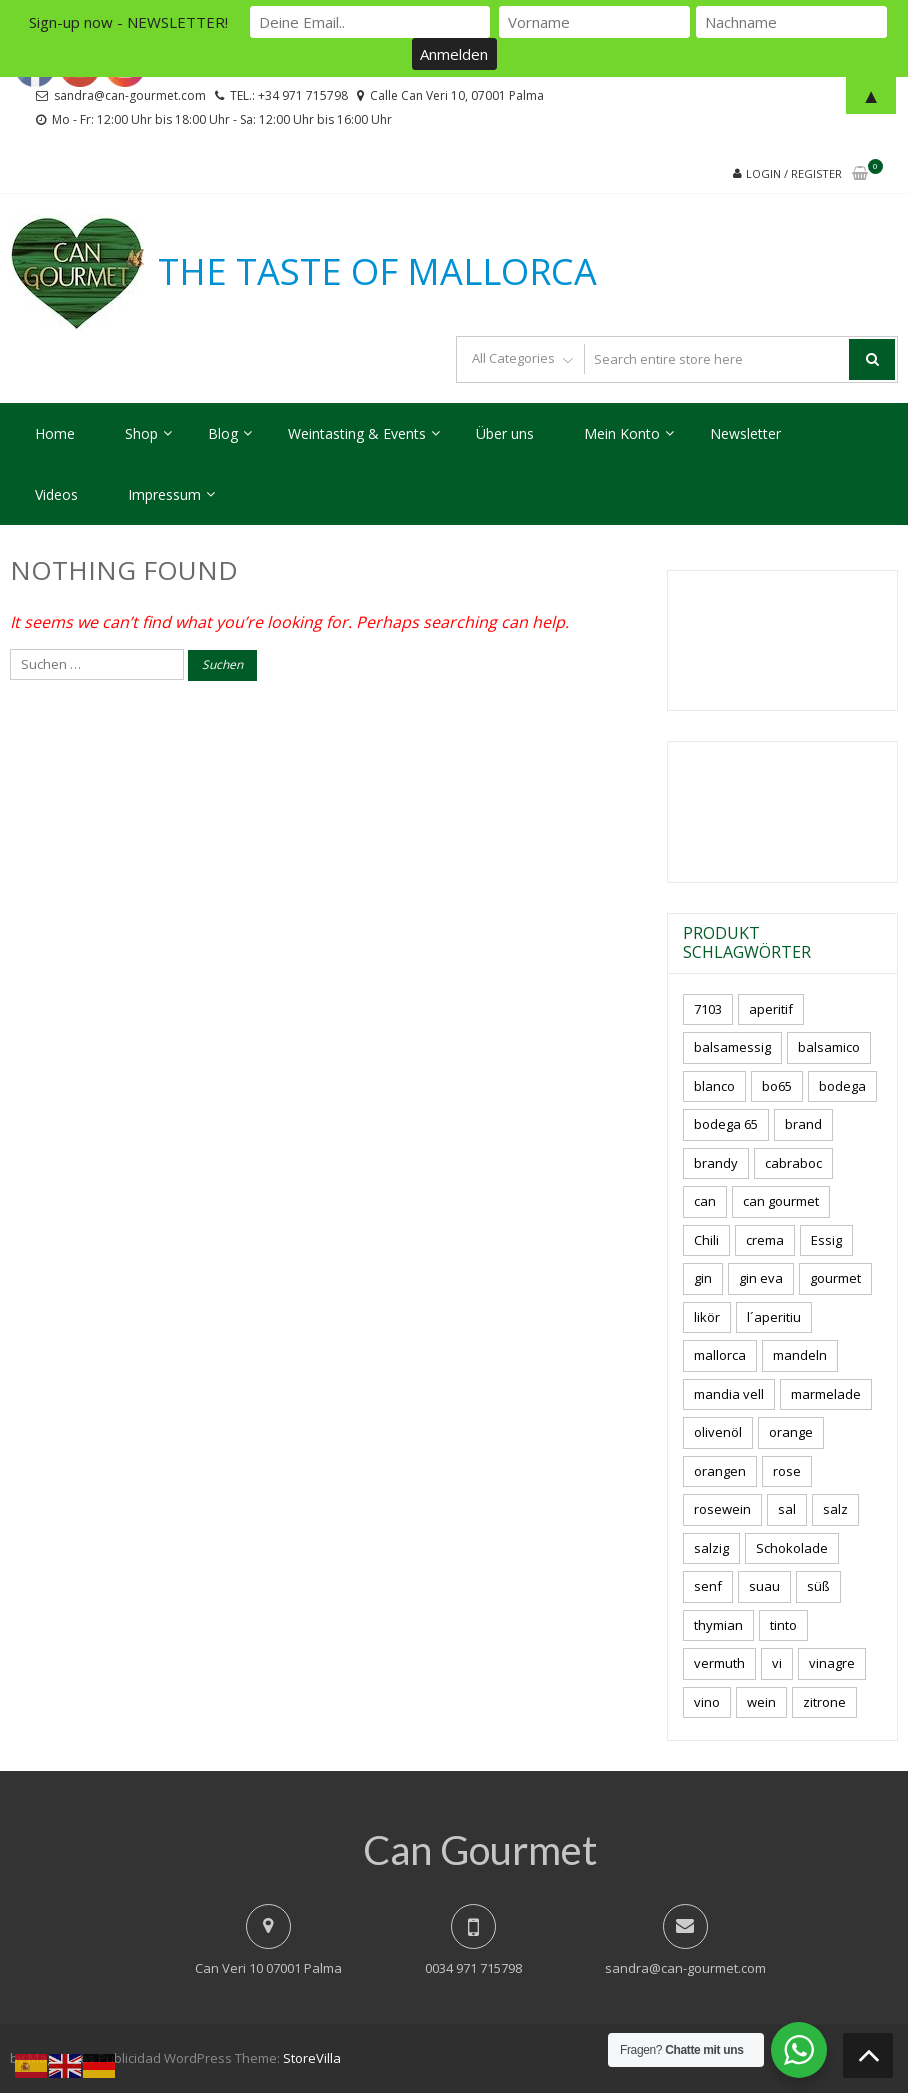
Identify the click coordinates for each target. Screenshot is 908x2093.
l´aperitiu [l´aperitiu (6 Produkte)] (774, 1317)
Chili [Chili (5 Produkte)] (706, 1240)
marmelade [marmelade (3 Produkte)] (826, 1394)
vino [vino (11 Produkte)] (707, 1702)
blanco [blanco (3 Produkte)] (714, 1086)
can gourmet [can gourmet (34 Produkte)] (781, 1201)
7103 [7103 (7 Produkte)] (708, 1009)
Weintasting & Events (357, 433)
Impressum (164, 494)
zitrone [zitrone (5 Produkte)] (824, 1702)
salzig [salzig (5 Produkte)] (711, 1548)
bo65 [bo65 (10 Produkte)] (777, 1086)
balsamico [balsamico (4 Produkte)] (829, 1047)
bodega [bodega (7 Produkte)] (842, 1086)
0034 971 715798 (473, 1968)
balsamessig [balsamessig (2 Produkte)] (732, 1047)
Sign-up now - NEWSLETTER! (128, 22)
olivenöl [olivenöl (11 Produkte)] (718, 1432)
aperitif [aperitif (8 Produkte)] (771, 1009)
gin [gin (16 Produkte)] (703, 1278)
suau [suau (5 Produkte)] (764, 1586)
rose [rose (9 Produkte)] (787, 1471)
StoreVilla (312, 2058)
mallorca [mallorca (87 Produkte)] (720, 1355)
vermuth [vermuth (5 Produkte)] (719, 1663)
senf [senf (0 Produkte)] (708, 1586)
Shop (141, 433)
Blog (223, 433)
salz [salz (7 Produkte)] (835, 1509)
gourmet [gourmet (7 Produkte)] (835, 1278)
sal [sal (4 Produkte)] (787, 1509)
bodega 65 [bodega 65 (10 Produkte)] (726, 1124)
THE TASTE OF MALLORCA (377, 272)
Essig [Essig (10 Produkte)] (826, 1240)
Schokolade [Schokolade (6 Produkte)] (792, 1548)
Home (55, 433)
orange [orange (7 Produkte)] (791, 1432)
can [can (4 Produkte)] (705, 1201)
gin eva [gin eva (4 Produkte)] (761, 1278)
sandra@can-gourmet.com (685, 1968)
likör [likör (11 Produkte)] (707, 1317)
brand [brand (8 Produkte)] (803, 1124)
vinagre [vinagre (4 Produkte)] (832, 1663)
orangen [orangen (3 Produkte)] (720, 1471)
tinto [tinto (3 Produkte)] (783, 1625)
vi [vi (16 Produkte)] (777, 1663)
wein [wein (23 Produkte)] (761, 1702)
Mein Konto (622, 433)
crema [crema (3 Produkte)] (765, 1240)
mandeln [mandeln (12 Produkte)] (800, 1355)
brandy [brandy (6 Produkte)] (716, 1163)
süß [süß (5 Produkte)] (818, 1586)
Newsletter (745, 433)
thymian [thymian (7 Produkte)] (718, 1625)
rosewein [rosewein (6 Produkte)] (722, 1509)
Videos (56, 494)
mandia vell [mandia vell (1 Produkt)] (729, 1394)
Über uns (505, 433)
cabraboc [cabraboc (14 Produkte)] (793, 1163)
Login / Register (794, 173)
